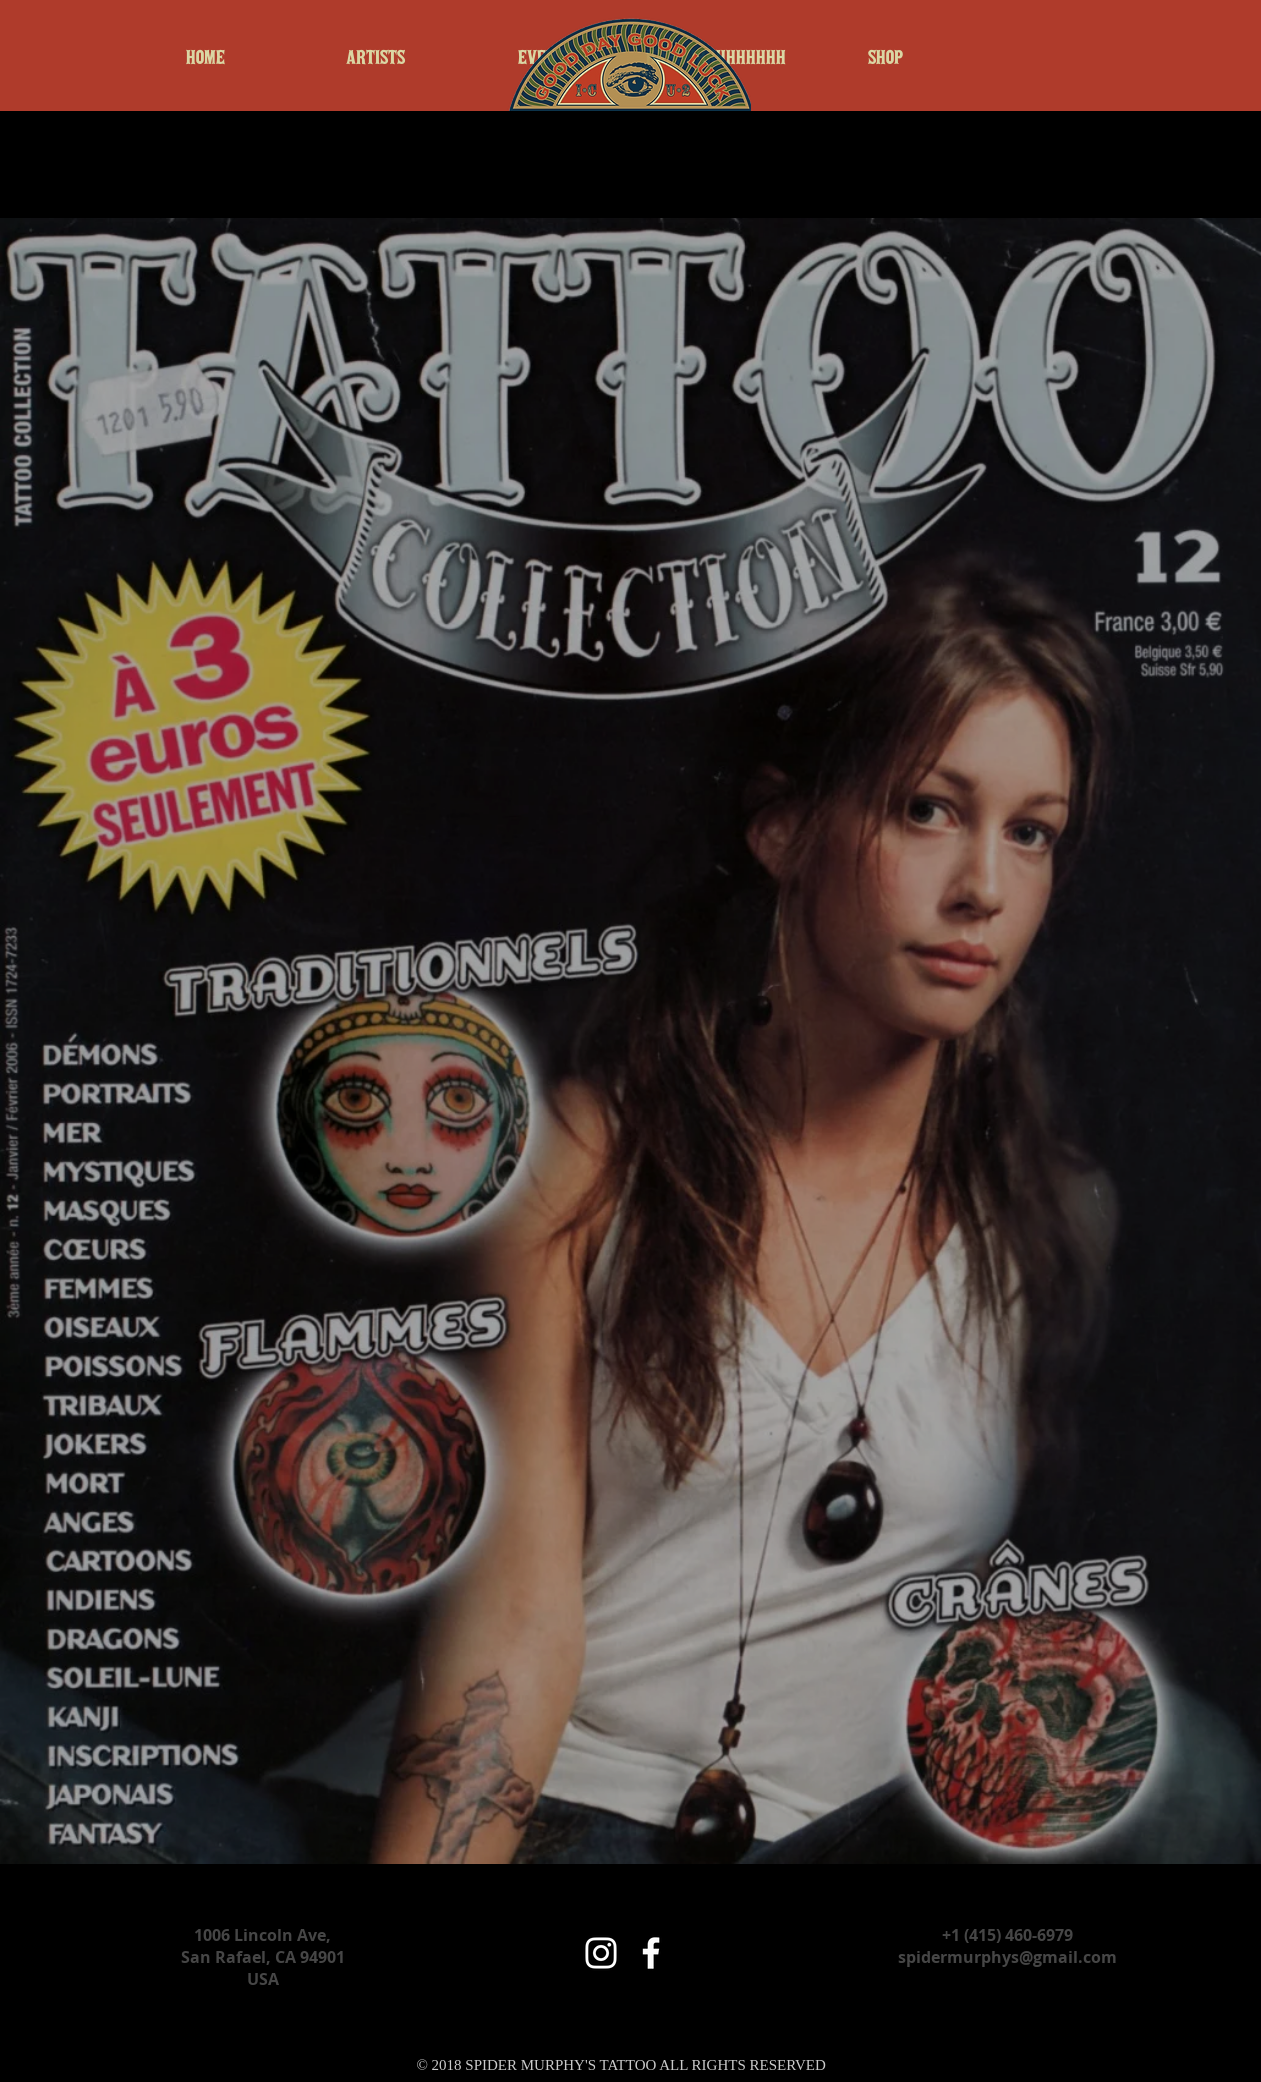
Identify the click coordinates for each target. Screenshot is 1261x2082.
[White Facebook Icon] (651, 1953)
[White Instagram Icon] (601, 1953)
